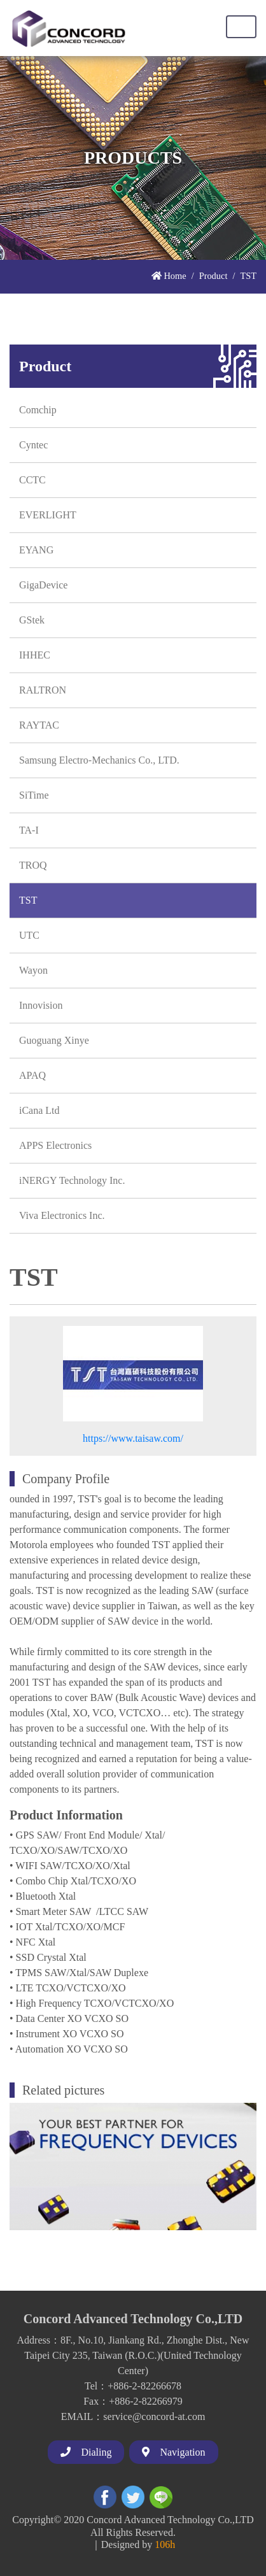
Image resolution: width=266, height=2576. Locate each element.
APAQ (32, 1075)
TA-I (29, 830)
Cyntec (33, 444)
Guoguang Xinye (54, 1040)
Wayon (33, 970)
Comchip (38, 409)
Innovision (40, 1005)
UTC (29, 935)
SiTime (34, 795)
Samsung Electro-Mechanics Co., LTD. (99, 760)
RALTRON (42, 690)
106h (165, 2544)
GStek (32, 620)
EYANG (36, 549)
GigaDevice (43, 585)
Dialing (86, 2452)
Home (168, 276)
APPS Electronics (55, 1145)
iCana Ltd (39, 1110)
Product (213, 276)
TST (28, 900)
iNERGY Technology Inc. (72, 1180)
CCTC (32, 479)
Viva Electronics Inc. (62, 1215)
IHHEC (34, 655)
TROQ (33, 865)
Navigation (173, 2452)
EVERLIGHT (47, 514)
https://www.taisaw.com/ (133, 1438)
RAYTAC (39, 725)
